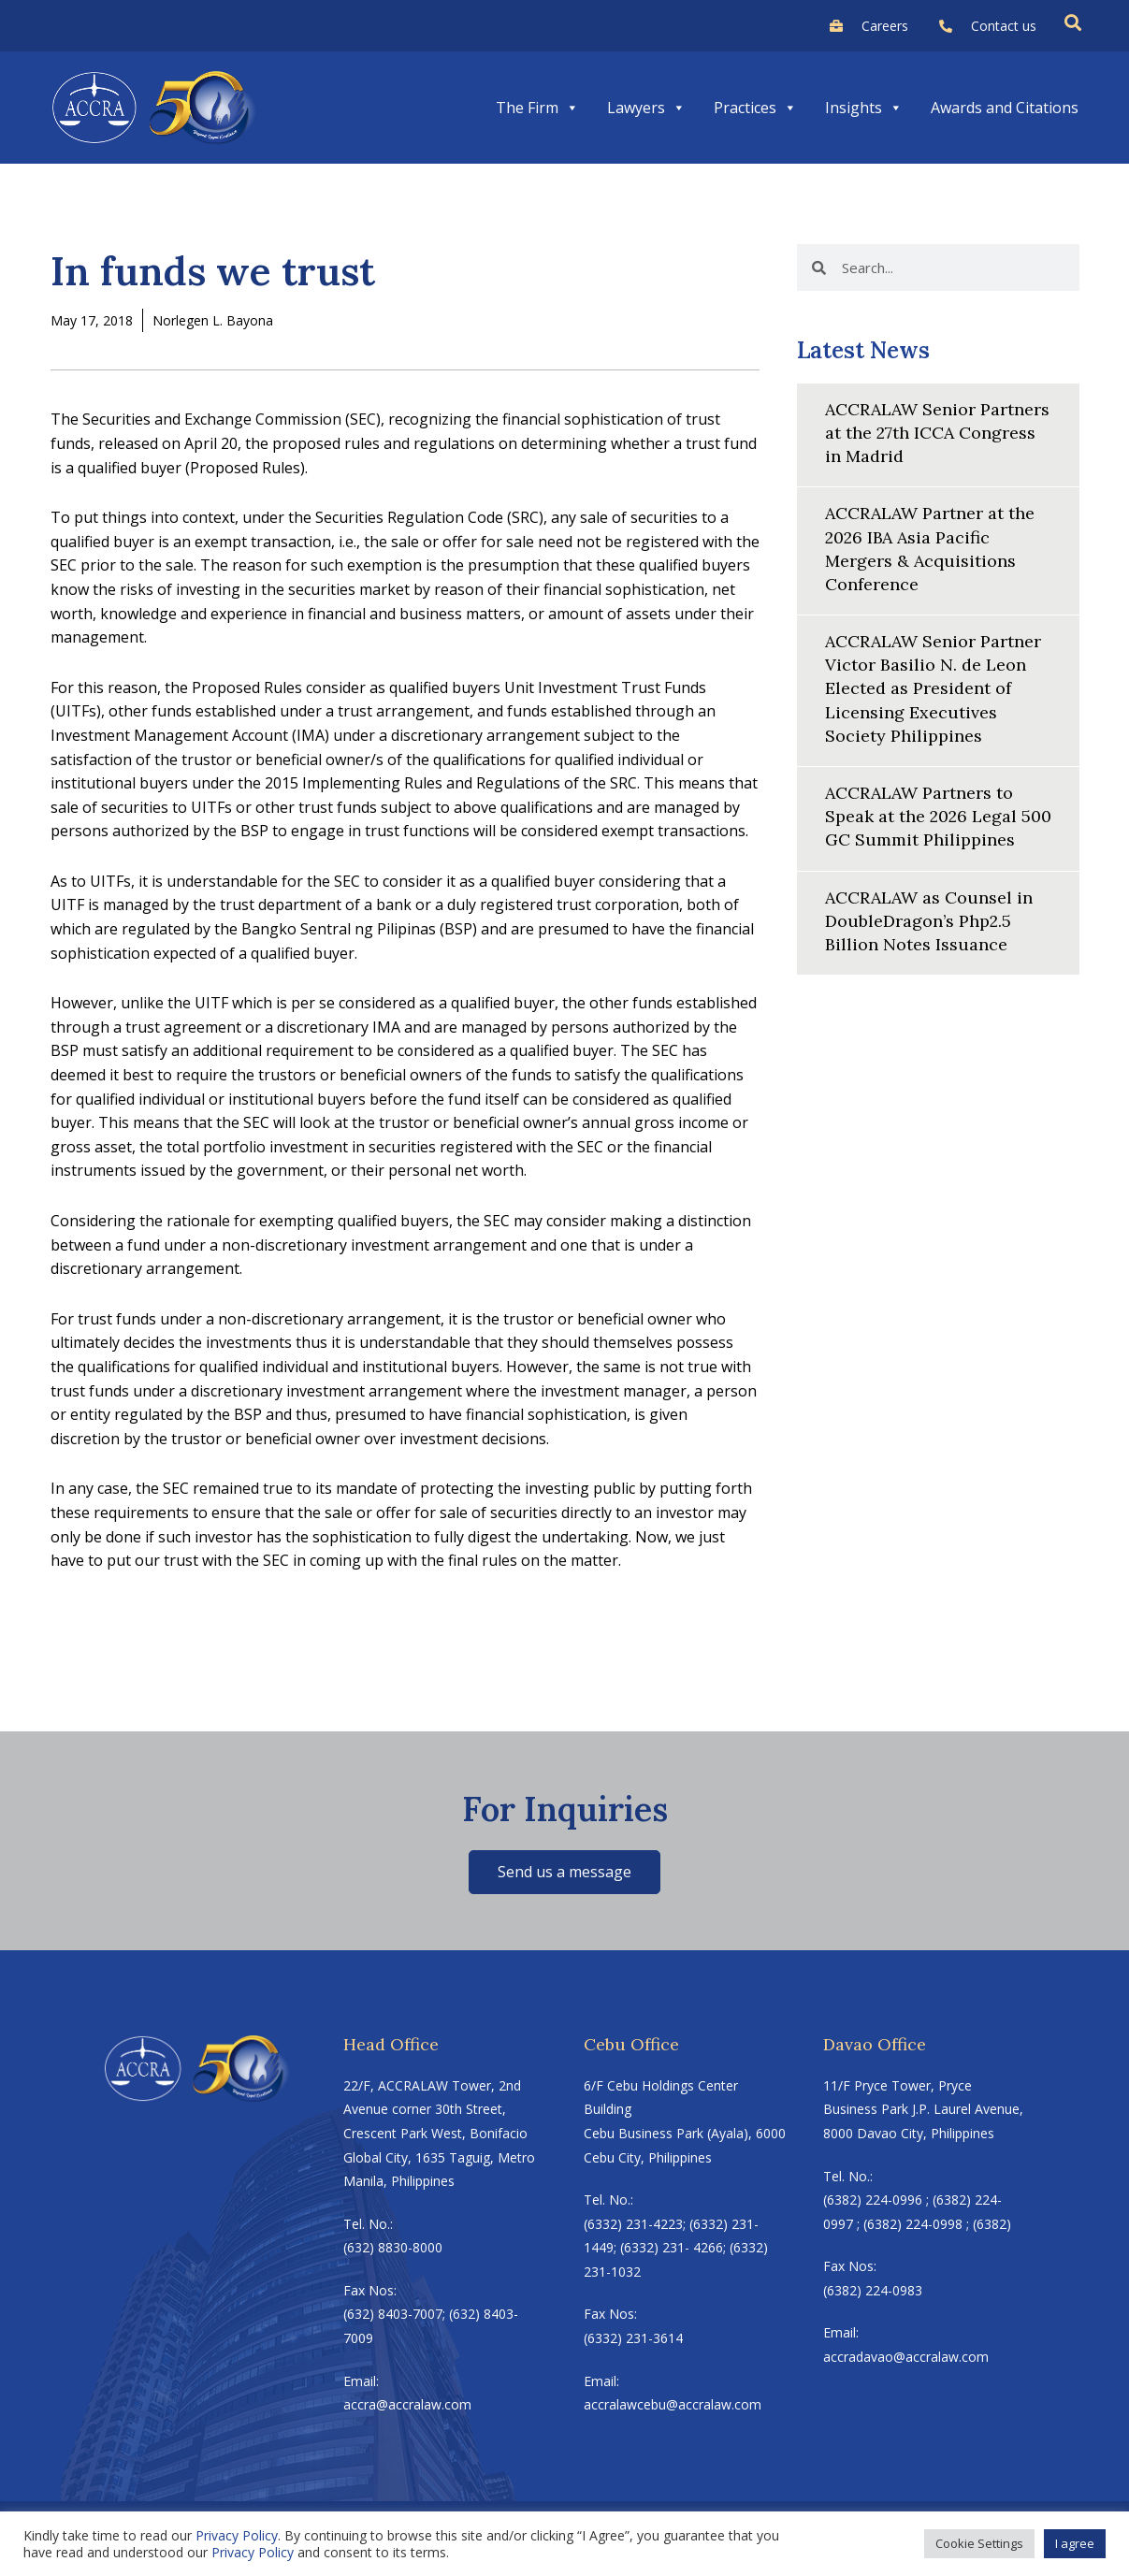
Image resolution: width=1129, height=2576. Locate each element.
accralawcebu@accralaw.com (672, 2404)
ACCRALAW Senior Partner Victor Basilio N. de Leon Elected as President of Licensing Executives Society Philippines (933, 688)
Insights (864, 107)
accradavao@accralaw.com (906, 2357)
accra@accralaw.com (407, 2404)
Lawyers (646, 107)
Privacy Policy (236, 2535)
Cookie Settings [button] (979, 2543)
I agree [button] (1074, 2543)
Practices (755, 107)
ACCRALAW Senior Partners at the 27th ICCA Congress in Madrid (937, 432)
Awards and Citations (1004, 107)
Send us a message (564, 1871)
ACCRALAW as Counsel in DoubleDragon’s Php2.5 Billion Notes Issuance (929, 921)
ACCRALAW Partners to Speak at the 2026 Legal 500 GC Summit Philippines (937, 816)
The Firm (537, 107)
